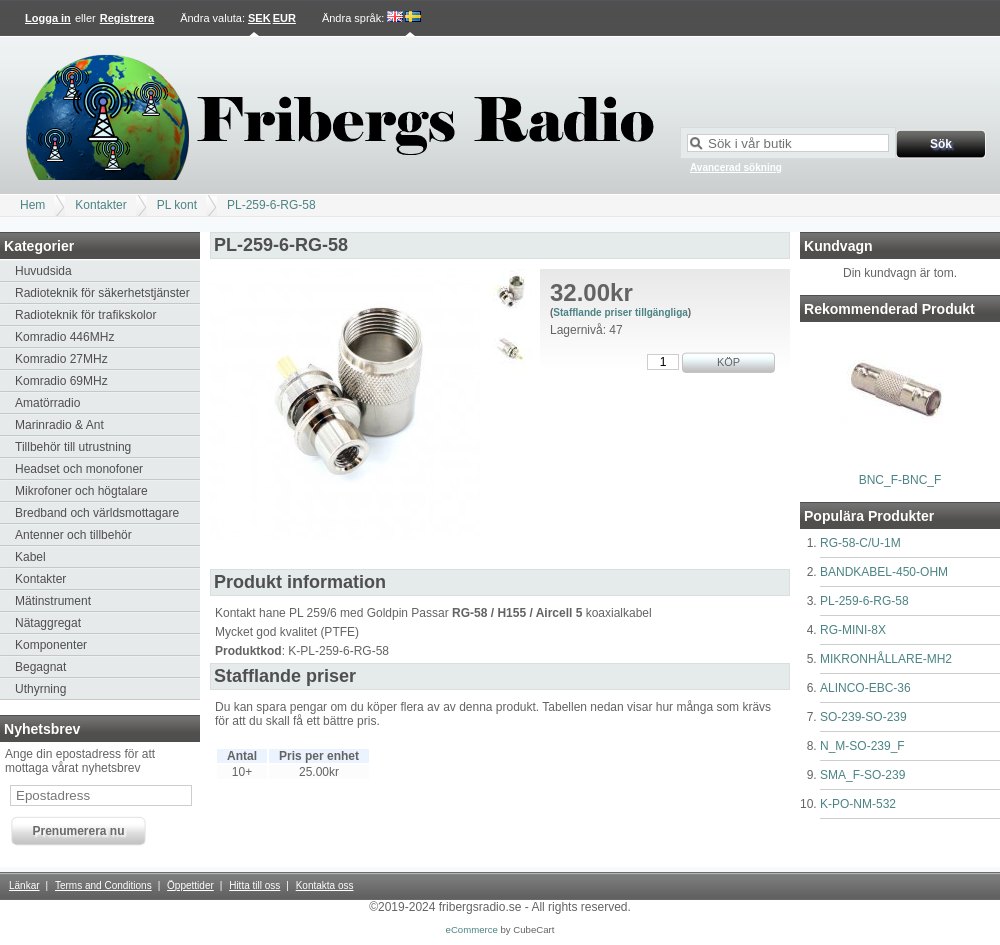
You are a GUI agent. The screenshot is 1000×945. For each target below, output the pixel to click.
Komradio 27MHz (61, 359)
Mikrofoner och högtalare (81, 491)
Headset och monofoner (79, 469)
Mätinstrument (53, 601)
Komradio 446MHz (64, 337)
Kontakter (100, 205)
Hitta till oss (254, 885)
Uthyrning (40, 689)
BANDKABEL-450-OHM (884, 572)
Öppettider (190, 885)
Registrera (127, 18)
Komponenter (51, 645)
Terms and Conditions (103, 885)
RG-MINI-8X (853, 630)
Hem (32, 205)
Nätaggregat (48, 623)
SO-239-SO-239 (863, 717)
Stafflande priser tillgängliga (620, 312)
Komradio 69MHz (61, 381)
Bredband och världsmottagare (97, 513)
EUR (284, 18)
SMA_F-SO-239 (862, 775)
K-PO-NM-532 (858, 804)
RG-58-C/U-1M (860, 543)
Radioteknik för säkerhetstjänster (102, 293)
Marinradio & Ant (59, 425)
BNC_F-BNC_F (900, 480)
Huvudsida (43, 271)
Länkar (24, 885)
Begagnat (40, 667)
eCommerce (472, 929)
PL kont (177, 205)
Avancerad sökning (736, 167)
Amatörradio (47, 403)
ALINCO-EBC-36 (865, 688)
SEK (259, 18)
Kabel (30, 557)
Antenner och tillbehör (73, 535)
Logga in (48, 18)
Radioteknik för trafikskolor (85, 315)
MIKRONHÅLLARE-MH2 (886, 659)
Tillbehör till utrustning (73, 447)
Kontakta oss (325, 885)
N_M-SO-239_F (862, 746)
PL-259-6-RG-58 (271, 205)
